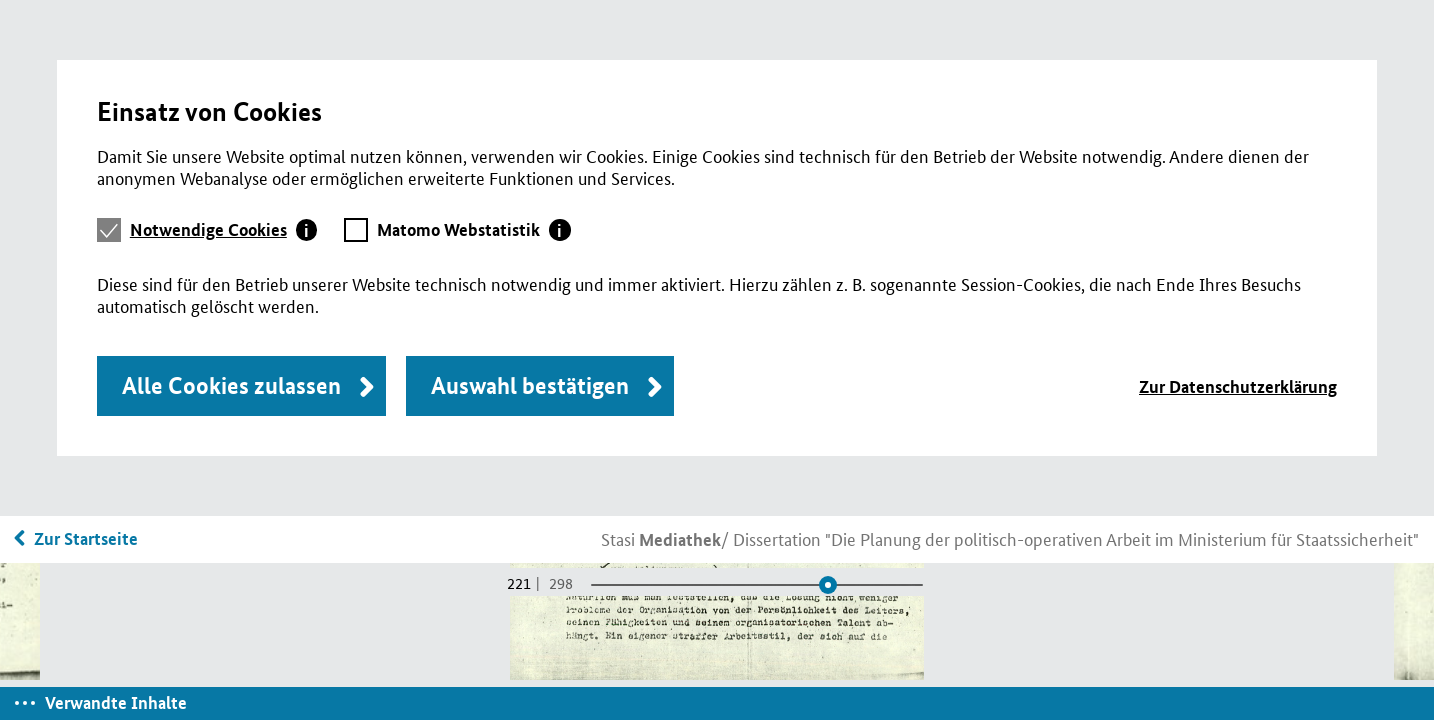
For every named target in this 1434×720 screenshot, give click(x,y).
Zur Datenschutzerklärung (1238, 386)
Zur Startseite (86, 538)
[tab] (224, 230)
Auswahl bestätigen (530, 385)
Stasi (661, 538)
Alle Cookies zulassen (231, 385)
